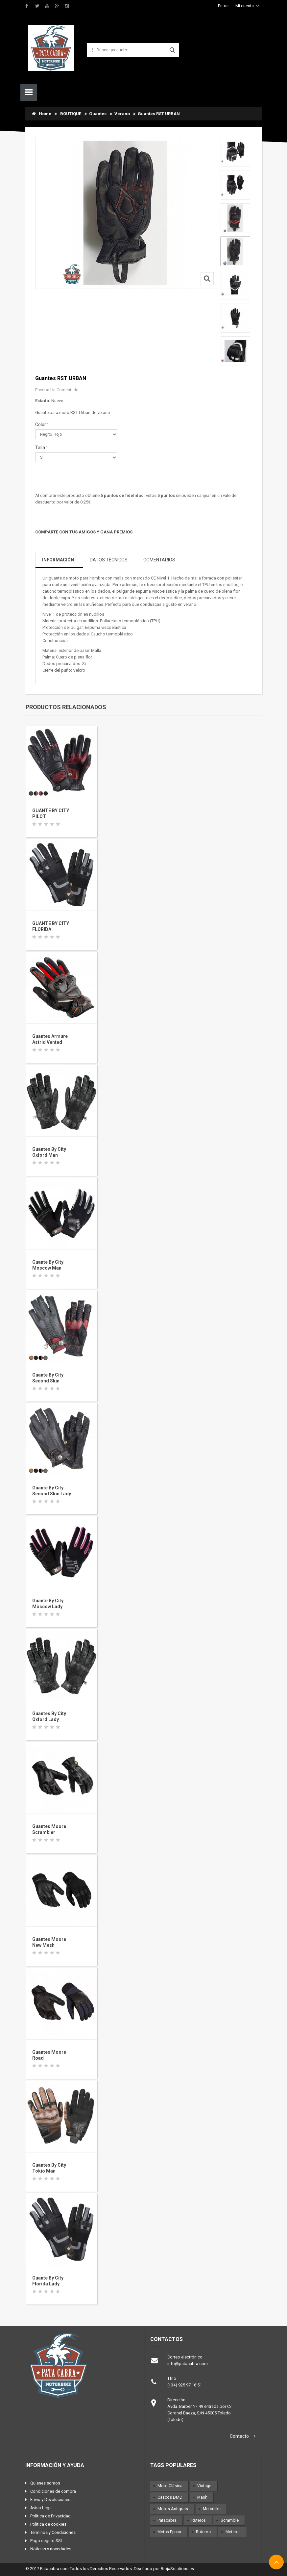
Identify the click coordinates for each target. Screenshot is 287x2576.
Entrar (223, 5)
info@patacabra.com (187, 2363)
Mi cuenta (244, 5)
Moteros (233, 2532)
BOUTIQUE (70, 113)
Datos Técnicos (109, 559)
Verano (122, 113)
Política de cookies (48, 2524)
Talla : (41, 447)
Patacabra (167, 2520)
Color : (42, 424)
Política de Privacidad (50, 2515)
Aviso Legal (41, 2507)
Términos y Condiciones (53, 2532)
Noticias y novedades (50, 2548)
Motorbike (212, 2509)
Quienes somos (45, 2483)
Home (41, 113)
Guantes (98, 113)
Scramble (230, 2520)
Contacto (239, 2436)
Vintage (204, 2486)
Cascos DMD (169, 2497)
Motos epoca (169, 2532)
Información (58, 559)
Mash (202, 2497)
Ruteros (198, 2520)
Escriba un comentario (57, 389)
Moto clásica (169, 2485)
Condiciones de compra (53, 2491)
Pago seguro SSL (46, 2540)
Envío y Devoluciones (50, 2499)
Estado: (42, 400)
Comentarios (159, 559)
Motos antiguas (172, 2508)
